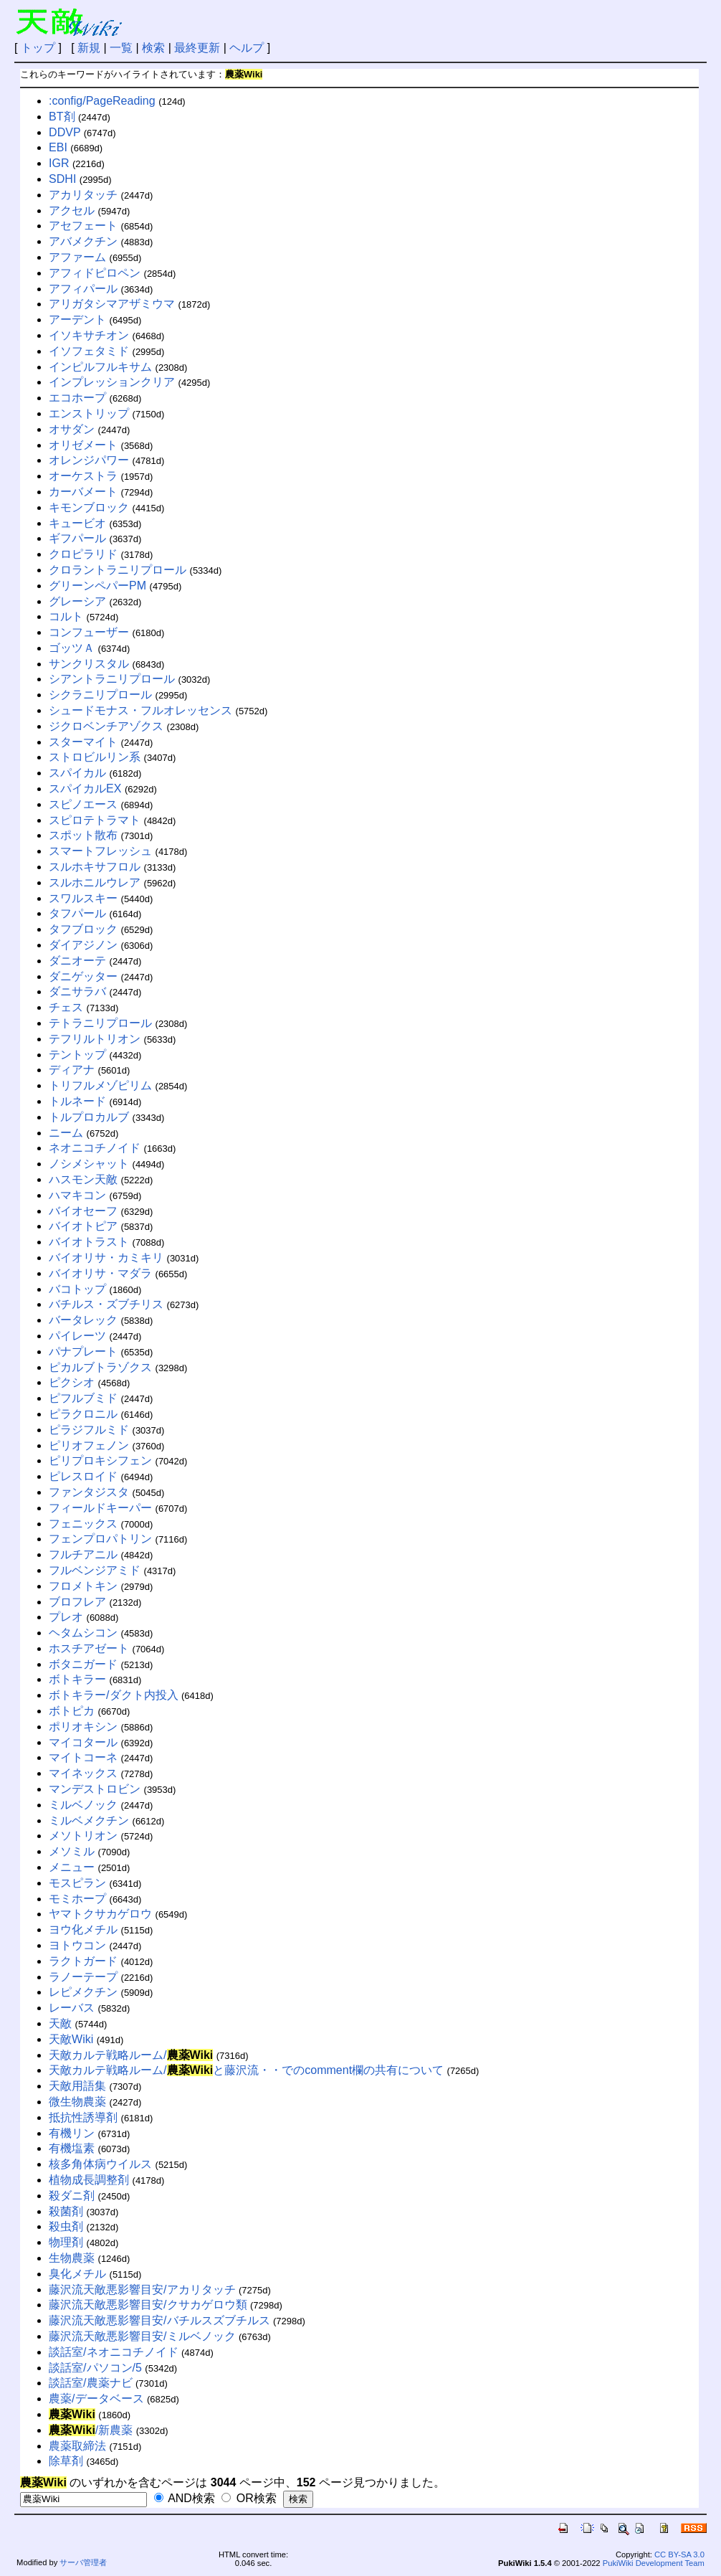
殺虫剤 (66, 2226)
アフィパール (83, 289)
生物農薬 (72, 2258)
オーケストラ (83, 476)
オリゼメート (83, 445)
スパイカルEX (85, 788)
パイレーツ (77, 1336)
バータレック (83, 1320)
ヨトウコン (77, 1945)
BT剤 (62, 116)
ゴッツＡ (72, 648)
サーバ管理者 (83, 2562)
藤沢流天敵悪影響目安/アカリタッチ (142, 2289)
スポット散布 (83, 835)
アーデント (77, 319)
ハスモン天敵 (83, 1179)
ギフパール (77, 538)
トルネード (77, 1101)
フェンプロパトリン (100, 1539)
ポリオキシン (83, 1726)
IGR (59, 163)
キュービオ (77, 523)
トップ (38, 48)
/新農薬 (91, 2430)
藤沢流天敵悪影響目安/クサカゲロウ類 (148, 2304)
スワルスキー (83, 898)
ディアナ (72, 1070)
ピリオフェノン (89, 1445)
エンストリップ (89, 413)
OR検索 (248, 2498)
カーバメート (83, 492)
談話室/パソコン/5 (95, 2368)
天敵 (60, 2023)
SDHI (62, 179)
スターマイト (83, 742)
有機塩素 (72, 2148)
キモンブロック (89, 507)
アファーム (77, 257)
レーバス (72, 2008)
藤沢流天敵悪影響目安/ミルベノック (142, 2336)
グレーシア (77, 601)
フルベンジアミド (94, 1570)
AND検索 (184, 2498)
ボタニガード (83, 1664)
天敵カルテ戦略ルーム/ (131, 2055)
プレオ (66, 1617)
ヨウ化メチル (83, 1929)
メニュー (72, 1867)
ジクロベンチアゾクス (106, 726)
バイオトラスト (89, 1242)
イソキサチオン (89, 335)
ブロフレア (77, 1602)
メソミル (72, 1851)
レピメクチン (83, 1992)
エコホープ (77, 398)
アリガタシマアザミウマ (112, 304)
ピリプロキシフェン (100, 1460)
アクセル (72, 210)
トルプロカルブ (89, 1117)
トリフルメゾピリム (100, 1085)
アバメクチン (83, 241)
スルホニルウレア (94, 882)
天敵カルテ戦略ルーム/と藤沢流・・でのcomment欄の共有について (246, 2070)
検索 (153, 48)
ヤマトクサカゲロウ (100, 1914)
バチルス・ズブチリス (106, 1304)
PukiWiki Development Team (654, 2563)
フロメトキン (83, 1586)
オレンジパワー (89, 460)
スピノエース (83, 804)
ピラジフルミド (89, 1430)
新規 (88, 48)
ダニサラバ (77, 991)
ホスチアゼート (89, 1648)
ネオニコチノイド (94, 1148)
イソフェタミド (89, 351)
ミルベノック (83, 1805)
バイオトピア (83, 1226)
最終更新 (197, 48)
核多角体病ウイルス (100, 2164)
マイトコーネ (83, 1757)
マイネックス (83, 1773)
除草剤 (66, 2461)
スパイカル (77, 773)
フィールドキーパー (100, 1508)
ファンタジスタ (89, 1492)
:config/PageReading (102, 101)
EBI (58, 147)
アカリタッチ (83, 195)
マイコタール (83, 1742)
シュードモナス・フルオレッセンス (140, 710)
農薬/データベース (96, 2398)
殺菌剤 (66, 2211)
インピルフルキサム (100, 367)
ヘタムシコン (83, 1632)
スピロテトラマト (94, 820)
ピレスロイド (83, 1476)
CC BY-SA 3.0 (679, 2554)
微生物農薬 (77, 2102)
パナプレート (83, 1351)
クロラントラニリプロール (117, 570)
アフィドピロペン (94, 273)
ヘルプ (246, 48)
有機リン (72, 2133)
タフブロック (83, 929)
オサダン (72, 429)
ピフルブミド (83, 1398)
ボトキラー (77, 1679)
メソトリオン (83, 1835)
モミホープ (77, 1899)
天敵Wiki (71, 2039)
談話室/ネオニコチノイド (113, 2352)
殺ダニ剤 (72, 2195)
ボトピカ (72, 1711)
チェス (66, 1007)
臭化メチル (77, 2274)
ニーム (66, 1133)
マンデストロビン (94, 1789)
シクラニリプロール (100, 694)
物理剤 (66, 2242)
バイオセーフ (83, 1211)
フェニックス (83, 1523)
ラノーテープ (83, 1977)
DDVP (64, 132)
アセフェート (83, 225)
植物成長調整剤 (89, 2180)
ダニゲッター (83, 976)
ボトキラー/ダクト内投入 (113, 1695)
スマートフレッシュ (100, 851)
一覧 (121, 48)
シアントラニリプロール (112, 679)
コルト (66, 616)
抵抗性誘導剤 (83, 2117)
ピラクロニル (83, 1414)
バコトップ (77, 1289)
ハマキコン (77, 1195)
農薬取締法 (77, 2446)
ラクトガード (83, 1961)
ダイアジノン (83, 945)
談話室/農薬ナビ (90, 2383)
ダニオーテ (77, 961)
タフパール (77, 913)
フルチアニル (83, 1554)
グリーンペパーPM (97, 585)
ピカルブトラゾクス (100, 1367)
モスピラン (77, 1883)
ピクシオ (72, 1382)
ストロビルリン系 (94, 757)
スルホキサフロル (94, 867)
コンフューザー (89, 632)
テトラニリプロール (100, 1023)
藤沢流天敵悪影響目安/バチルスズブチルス (159, 2320)
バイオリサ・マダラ (100, 1273)
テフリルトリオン (94, 1039)
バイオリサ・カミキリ (106, 1257)
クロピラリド (83, 554)
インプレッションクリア (112, 382)
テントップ (77, 1054)
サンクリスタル (89, 664)
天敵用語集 (77, 2086)
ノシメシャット (89, 1163)
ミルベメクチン (89, 1820)
